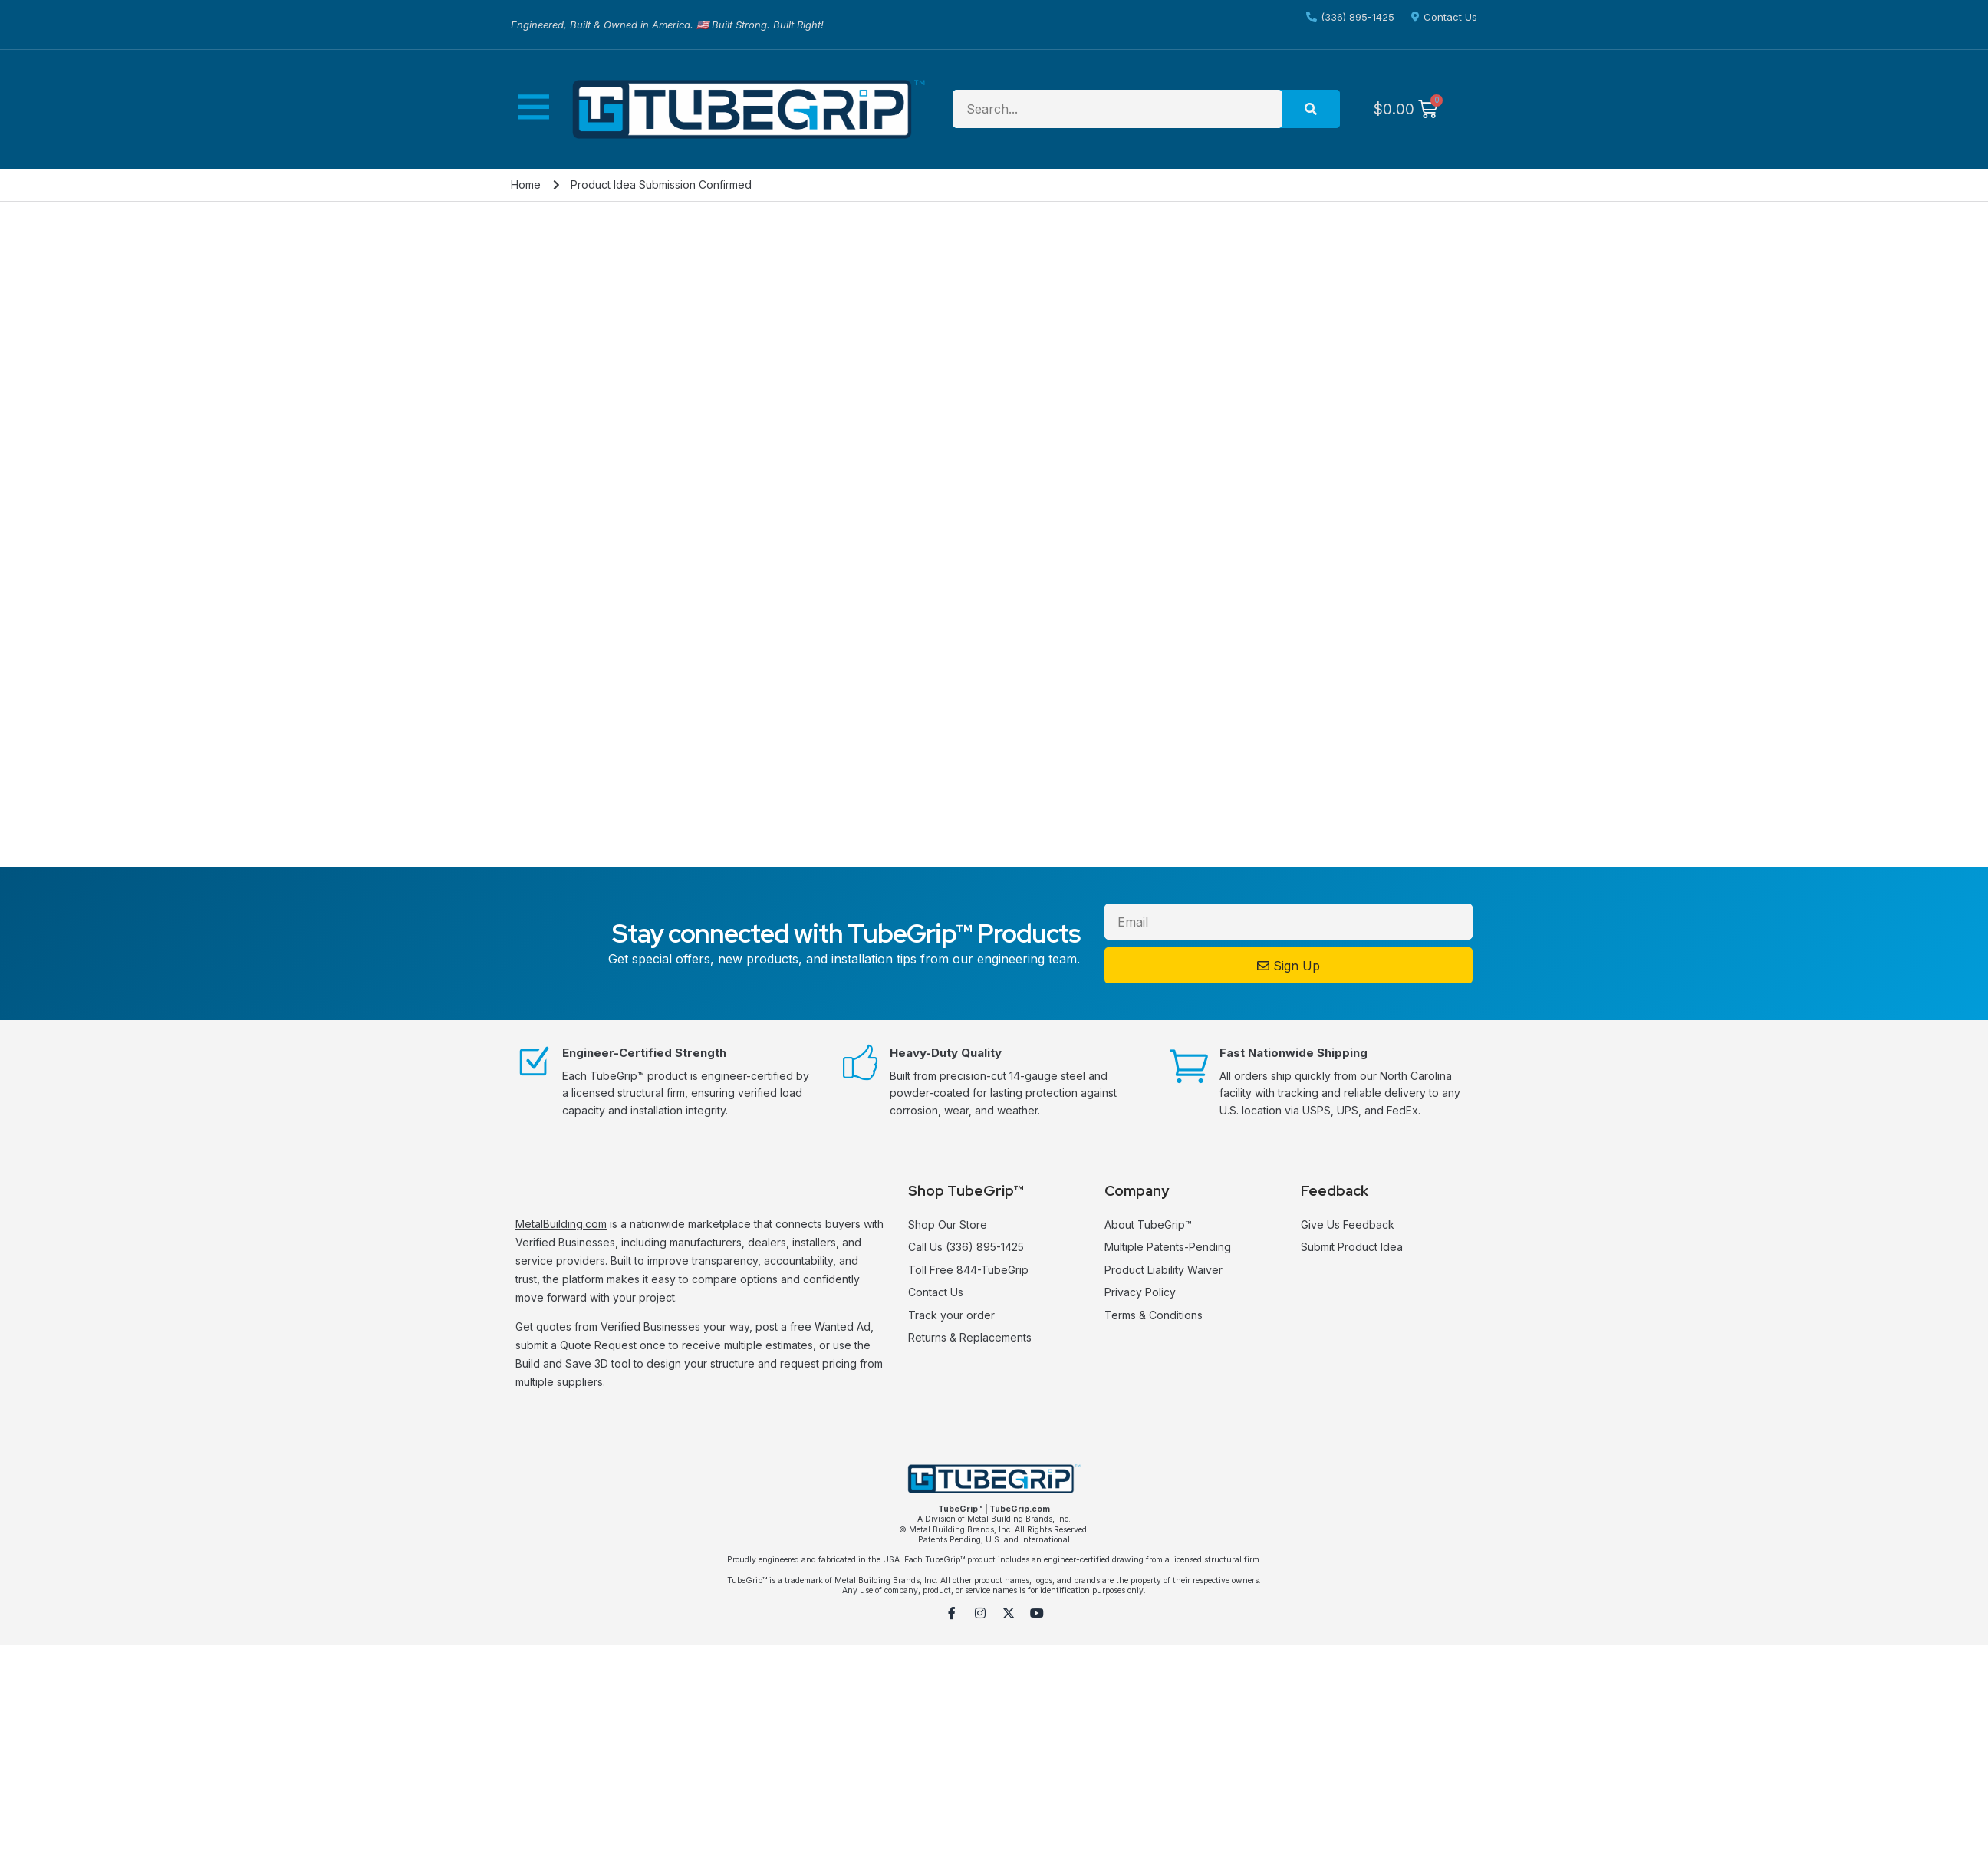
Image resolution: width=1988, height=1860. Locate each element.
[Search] (1311, 109)
